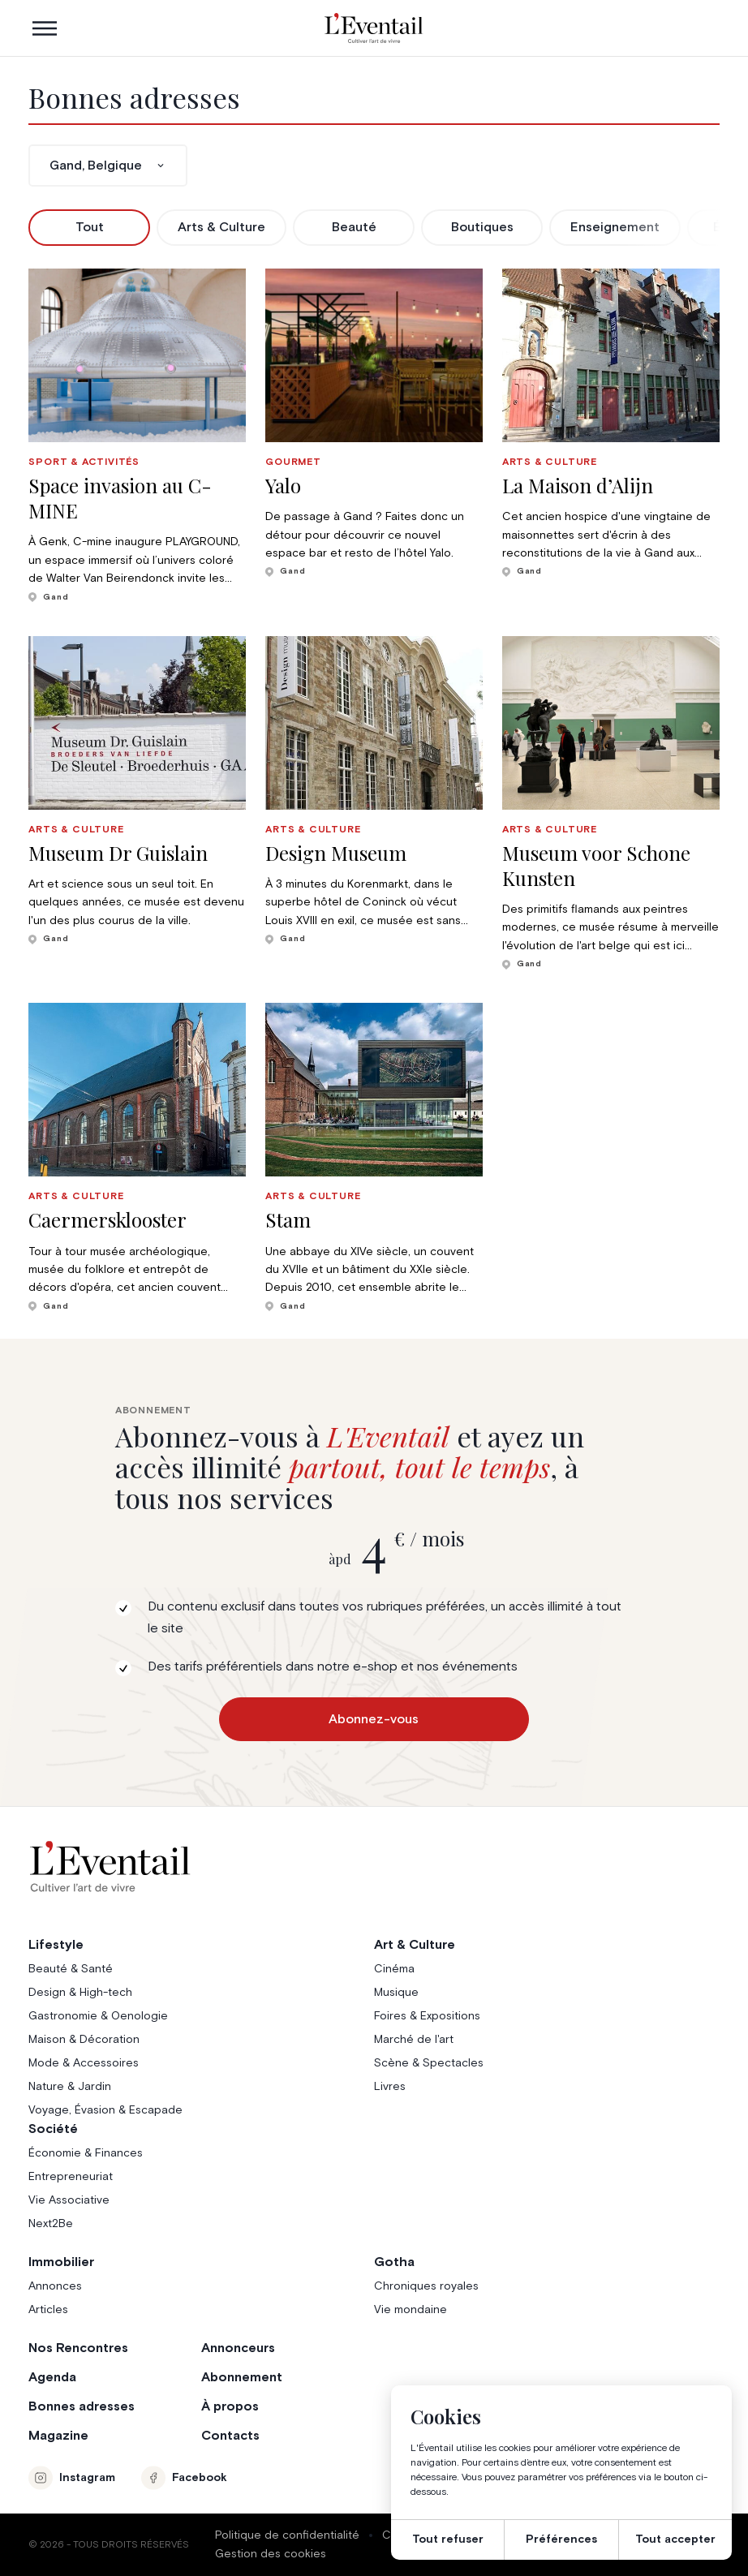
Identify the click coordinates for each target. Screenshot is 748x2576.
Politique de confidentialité (287, 2535)
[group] (137, 436)
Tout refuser (448, 2539)
